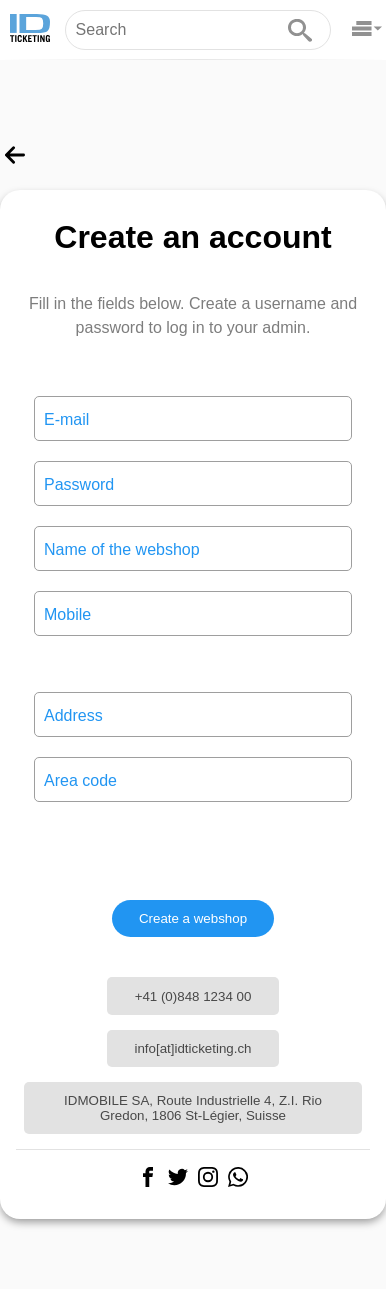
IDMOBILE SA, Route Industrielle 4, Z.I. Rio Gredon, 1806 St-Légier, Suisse (193, 1108)
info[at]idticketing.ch (192, 1048)
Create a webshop (193, 918)
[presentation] (193, 851)
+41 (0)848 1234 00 (193, 996)
